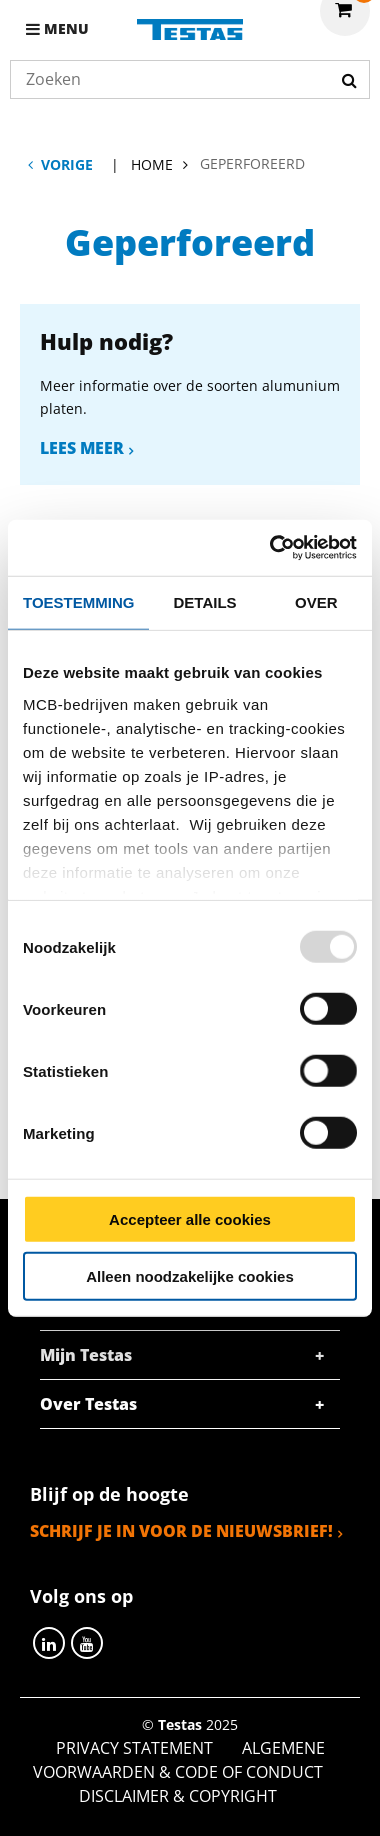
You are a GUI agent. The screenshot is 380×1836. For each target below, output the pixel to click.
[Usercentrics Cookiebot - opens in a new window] (271, 548)
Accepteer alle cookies (190, 1219)
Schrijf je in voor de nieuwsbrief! (181, 1531)
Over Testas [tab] (88, 1404)
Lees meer (82, 448)
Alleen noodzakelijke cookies (190, 1275)
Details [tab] (205, 601)
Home (152, 164)
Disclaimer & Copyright (178, 1796)
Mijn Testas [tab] (86, 1355)
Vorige (67, 164)
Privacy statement (134, 1748)
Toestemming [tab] (78, 601)
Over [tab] (316, 601)
